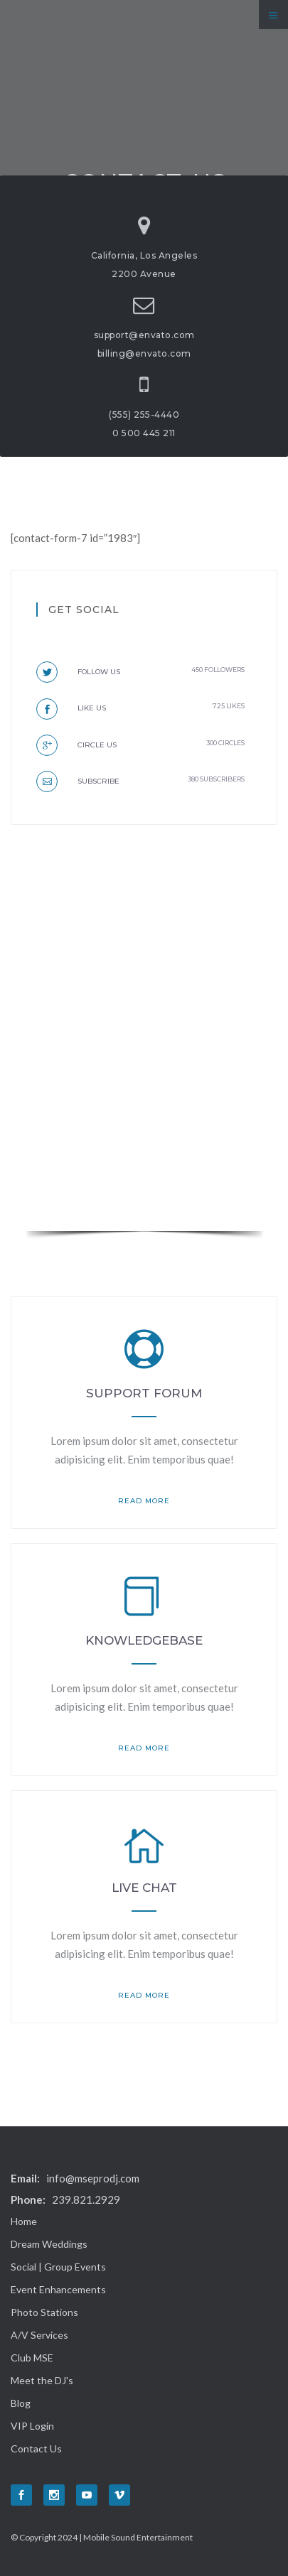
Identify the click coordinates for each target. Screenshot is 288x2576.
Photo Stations (44, 2312)
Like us (71, 708)
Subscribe (77, 781)
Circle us (76, 744)
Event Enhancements (58, 2289)
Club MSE (32, 2358)
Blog (21, 2403)
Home (24, 2221)
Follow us (78, 671)
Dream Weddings (49, 2244)
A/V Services (39, 2335)
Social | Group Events (58, 2267)
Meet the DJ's (42, 2380)
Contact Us (36, 2448)
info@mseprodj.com (92, 2178)
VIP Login (32, 2426)
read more (144, 1500)
